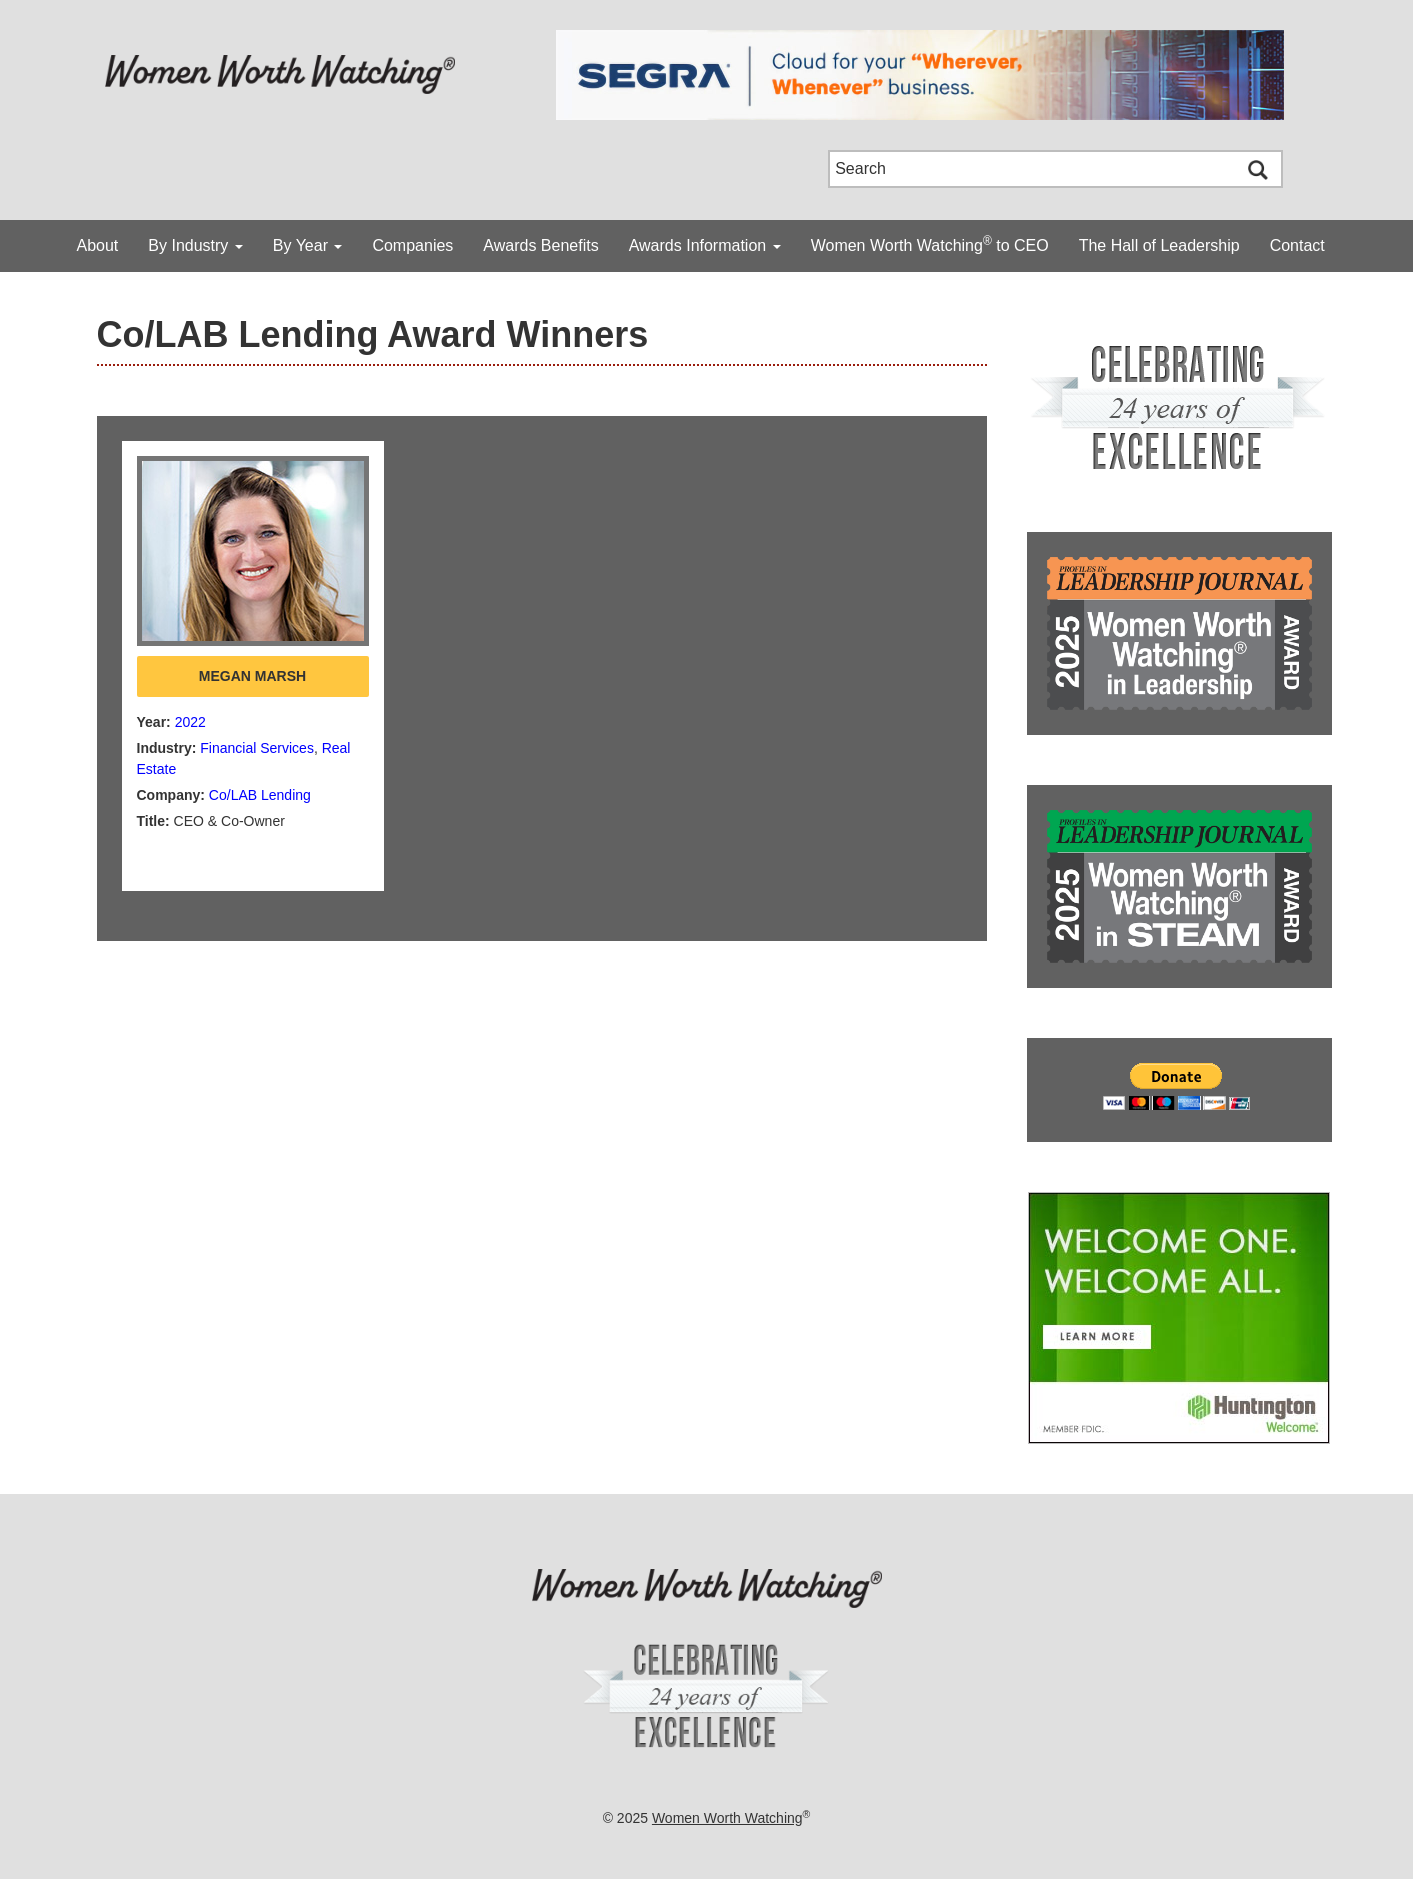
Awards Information (705, 245)
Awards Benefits (540, 245)
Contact (1297, 245)
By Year (308, 245)
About (98, 245)
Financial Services (257, 748)
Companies (412, 245)
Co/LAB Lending (260, 795)
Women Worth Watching (727, 1818)
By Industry (195, 245)
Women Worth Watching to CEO (930, 244)
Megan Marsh (252, 676)
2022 (190, 722)
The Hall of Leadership (1159, 245)
